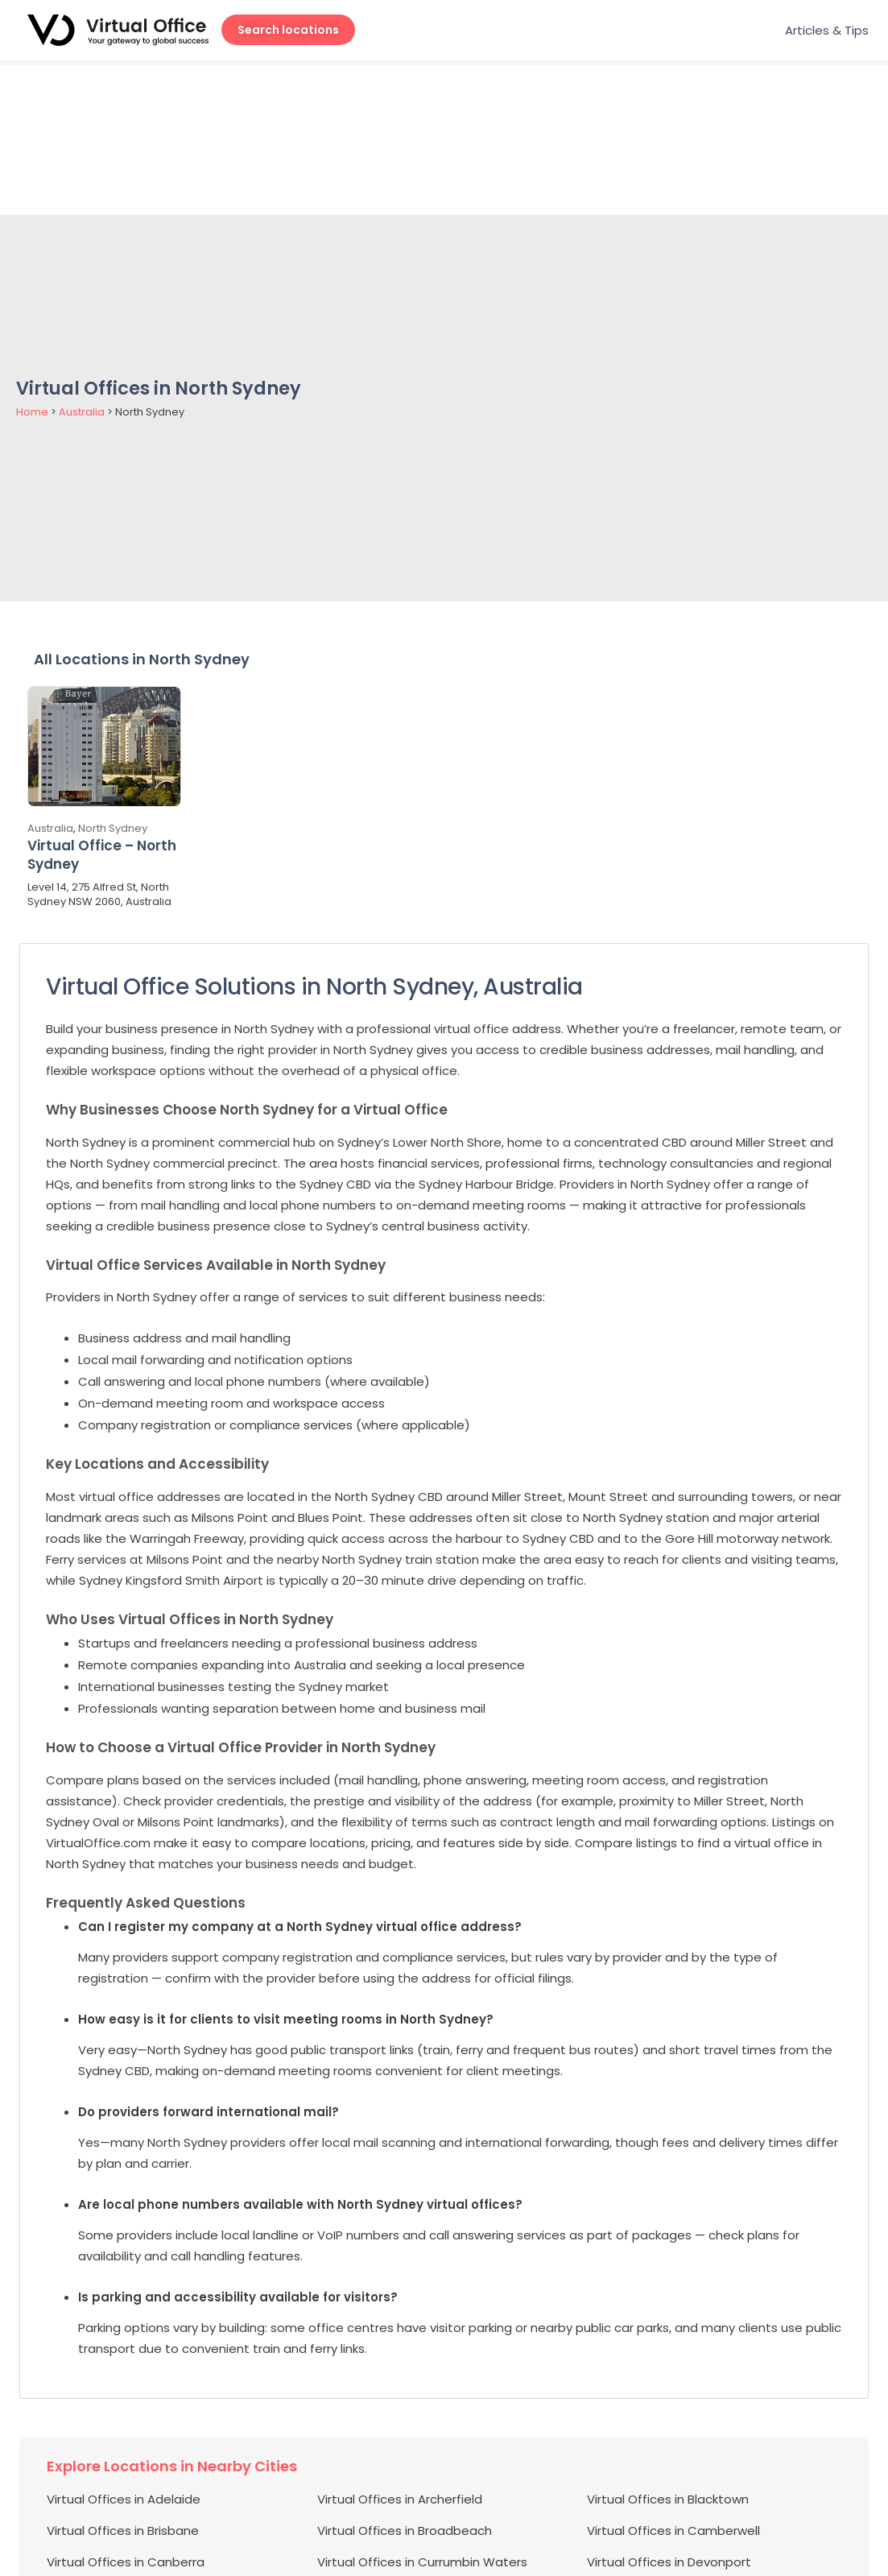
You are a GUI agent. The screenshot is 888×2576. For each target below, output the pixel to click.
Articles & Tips (827, 30)
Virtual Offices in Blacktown (668, 2348)
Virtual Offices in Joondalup (399, 2505)
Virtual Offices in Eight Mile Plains (413, 2442)
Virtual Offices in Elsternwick (669, 2442)
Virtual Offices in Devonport (669, 2411)
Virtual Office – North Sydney (101, 705)
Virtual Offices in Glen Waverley (140, 2474)
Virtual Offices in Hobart (658, 2474)
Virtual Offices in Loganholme (134, 2536)
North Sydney (112, 678)
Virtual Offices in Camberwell (673, 2379)
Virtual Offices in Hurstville (123, 2505)
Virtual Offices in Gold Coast (402, 2474)
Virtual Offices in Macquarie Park (413, 2536)
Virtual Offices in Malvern (660, 2536)
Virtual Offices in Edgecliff (123, 2442)
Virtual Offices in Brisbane (123, 2379)
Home (32, 262)
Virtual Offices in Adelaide (123, 2348)
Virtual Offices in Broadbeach (404, 2379)
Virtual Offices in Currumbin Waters (422, 2411)
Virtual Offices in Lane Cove (669, 2505)
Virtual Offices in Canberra (125, 2411)
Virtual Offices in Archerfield (399, 2348)
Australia (82, 262)
